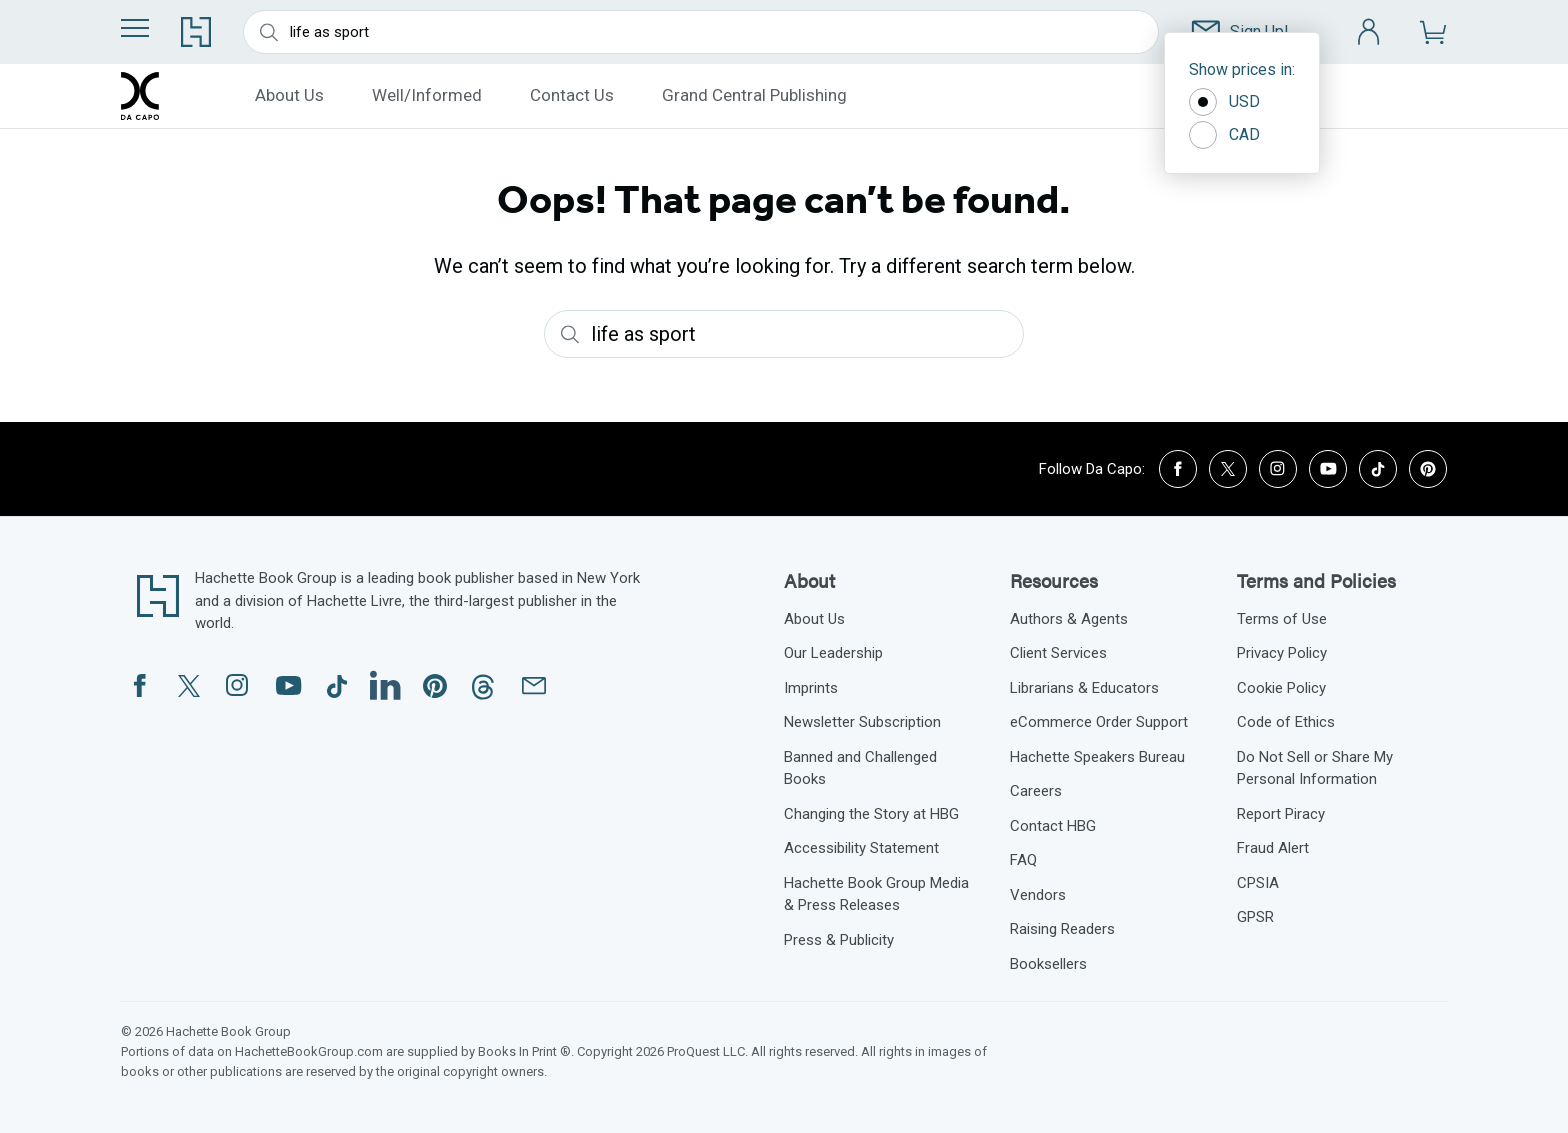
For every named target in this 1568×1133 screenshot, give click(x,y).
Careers (1036, 791)
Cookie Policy (1281, 688)
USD (1224, 102)
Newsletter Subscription (862, 722)
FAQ (1023, 860)
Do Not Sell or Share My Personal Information (1315, 768)
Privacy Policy (1282, 653)
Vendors (1038, 895)
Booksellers (1048, 964)
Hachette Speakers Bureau (1097, 757)
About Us (289, 95)
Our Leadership (833, 653)
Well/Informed (427, 95)
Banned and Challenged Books (860, 768)
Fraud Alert (1273, 848)
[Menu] (135, 28)
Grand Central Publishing (754, 95)
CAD (1224, 135)
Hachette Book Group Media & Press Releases (876, 894)
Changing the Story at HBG (871, 814)
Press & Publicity (839, 940)
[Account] (1369, 32)
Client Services (1058, 653)
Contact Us (572, 95)
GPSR (1255, 917)
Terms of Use (1282, 619)
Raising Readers (1062, 929)
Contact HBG (1053, 826)
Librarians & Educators (1084, 688)
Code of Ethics (1286, 722)
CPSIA (1258, 883)
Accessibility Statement (861, 848)
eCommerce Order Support (1099, 722)
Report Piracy (1281, 814)
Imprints (811, 688)
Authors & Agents (1069, 619)
